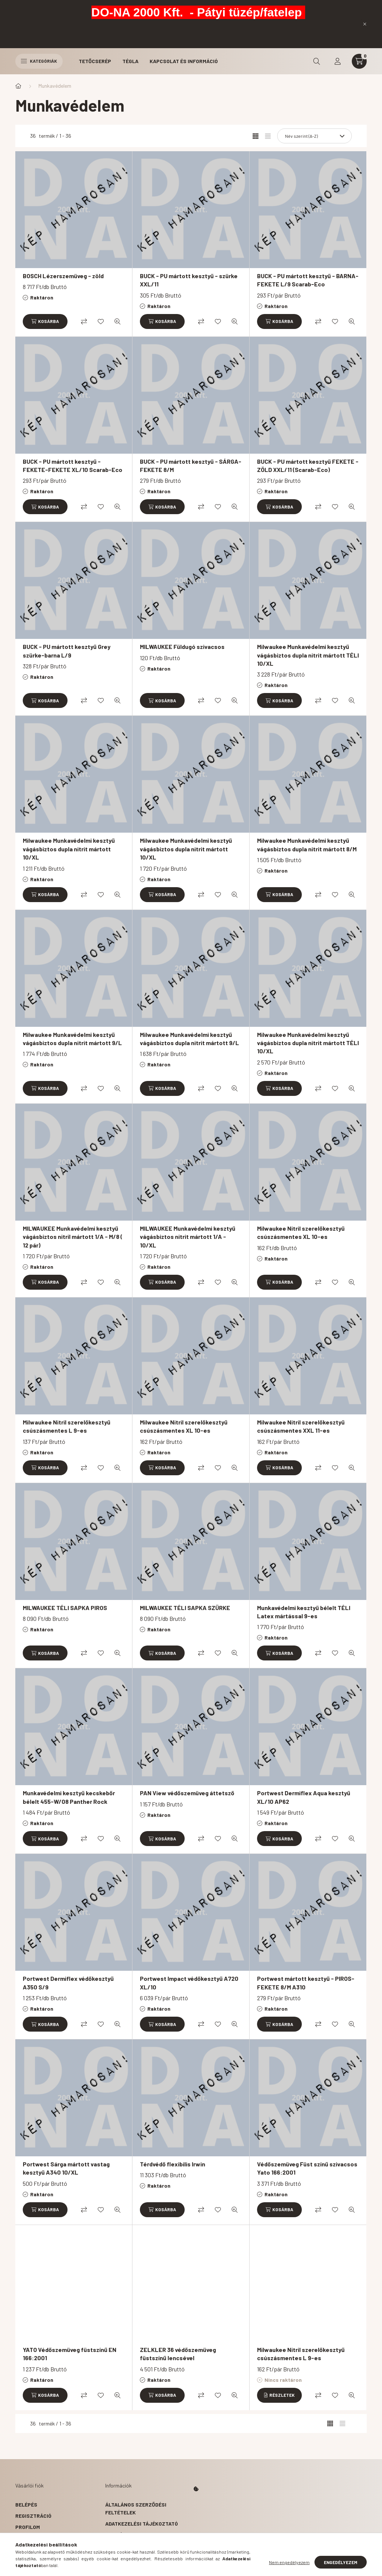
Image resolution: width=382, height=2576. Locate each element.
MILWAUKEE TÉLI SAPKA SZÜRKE (185, 1607)
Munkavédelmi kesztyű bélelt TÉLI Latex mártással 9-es (303, 1611)
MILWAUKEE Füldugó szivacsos (182, 646)
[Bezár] (364, 23)
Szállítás (118, 2546)
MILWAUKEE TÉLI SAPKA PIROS (65, 1607)
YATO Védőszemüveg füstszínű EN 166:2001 (69, 2353)
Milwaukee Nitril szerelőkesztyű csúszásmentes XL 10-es (301, 1232)
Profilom (27, 2527)
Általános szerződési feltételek (135, 2508)
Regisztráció (33, 2516)
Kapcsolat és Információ (184, 61)
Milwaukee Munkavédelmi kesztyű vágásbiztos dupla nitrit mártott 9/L (72, 1038)
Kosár (23, 2538)
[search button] (316, 61)
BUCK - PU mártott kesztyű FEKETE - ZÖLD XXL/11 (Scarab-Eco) (307, 465)
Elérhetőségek (126, 2557)
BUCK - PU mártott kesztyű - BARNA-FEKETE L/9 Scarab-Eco (307, 280)
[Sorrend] (314, 135)
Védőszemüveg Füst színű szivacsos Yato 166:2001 (307, 2168)
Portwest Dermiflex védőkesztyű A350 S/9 (68, 1982)
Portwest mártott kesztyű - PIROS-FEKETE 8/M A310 (305, 1982)
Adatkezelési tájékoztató (141, 2523)
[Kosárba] (45, 321)
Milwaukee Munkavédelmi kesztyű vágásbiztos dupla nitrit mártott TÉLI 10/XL (308, 655)
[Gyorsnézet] (117, 321)
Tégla (130, 61)
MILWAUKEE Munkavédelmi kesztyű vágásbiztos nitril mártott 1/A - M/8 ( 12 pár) (72, 1237)
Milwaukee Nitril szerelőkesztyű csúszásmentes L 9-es (66, 1426)
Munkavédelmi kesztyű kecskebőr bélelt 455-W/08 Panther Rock (69, 1797)
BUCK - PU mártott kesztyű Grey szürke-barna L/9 (66, 650)
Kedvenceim (31, 2549)
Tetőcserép (95, 61)
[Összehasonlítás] (83, 321)
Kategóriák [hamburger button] (39, 60)
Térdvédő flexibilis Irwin (172, 2164)
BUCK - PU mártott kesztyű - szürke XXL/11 (189, 280)
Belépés (26, 2504)
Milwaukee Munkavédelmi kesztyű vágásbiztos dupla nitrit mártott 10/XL (69, 849)
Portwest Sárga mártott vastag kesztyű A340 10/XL (66, 2168)
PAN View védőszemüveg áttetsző (187, 1792)
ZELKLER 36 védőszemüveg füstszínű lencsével (178, 2353)
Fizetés (115, 2535)
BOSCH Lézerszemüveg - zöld (63, 275)
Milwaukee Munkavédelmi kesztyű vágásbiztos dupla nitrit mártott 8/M (307, 844)
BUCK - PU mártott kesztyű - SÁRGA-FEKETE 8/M (190, 465)
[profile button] (337, 61)
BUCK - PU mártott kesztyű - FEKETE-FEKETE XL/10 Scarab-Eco (72, 465)
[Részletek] (279, 2395)
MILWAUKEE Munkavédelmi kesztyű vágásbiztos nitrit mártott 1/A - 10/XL (187, 1237)
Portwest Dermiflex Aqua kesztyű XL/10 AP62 (303, 1797)
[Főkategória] (18, 86)
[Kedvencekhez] (100, 321)
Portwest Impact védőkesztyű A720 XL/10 (189, 1982)
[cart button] (359, 61)
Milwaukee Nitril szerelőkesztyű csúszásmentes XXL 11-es (301, 1426)
